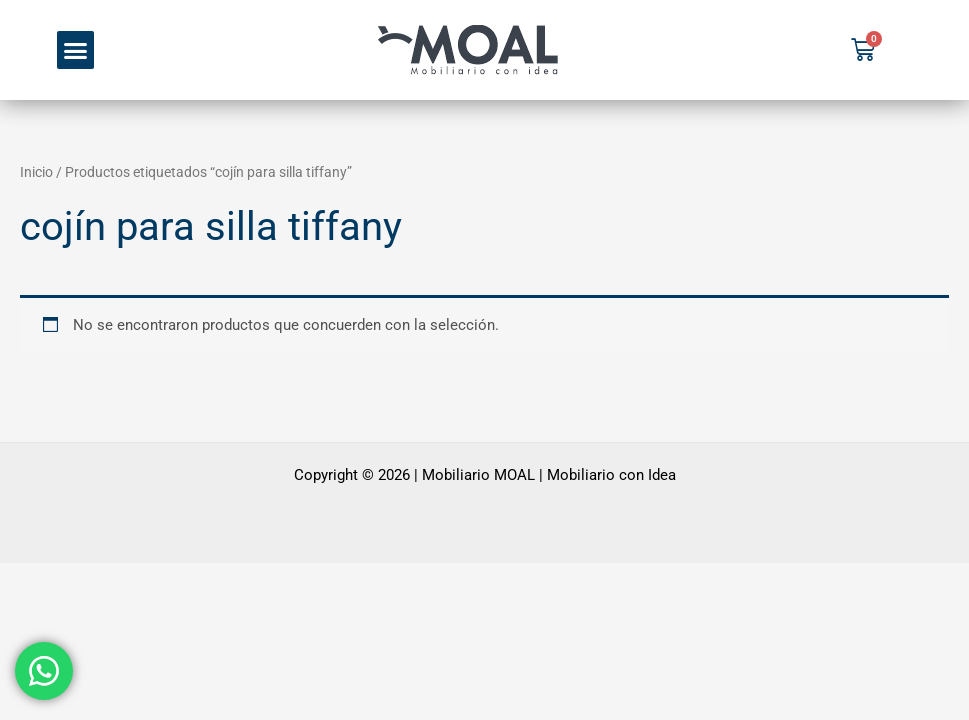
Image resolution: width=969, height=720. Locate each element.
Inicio (36, 172)
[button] (76, 50)
